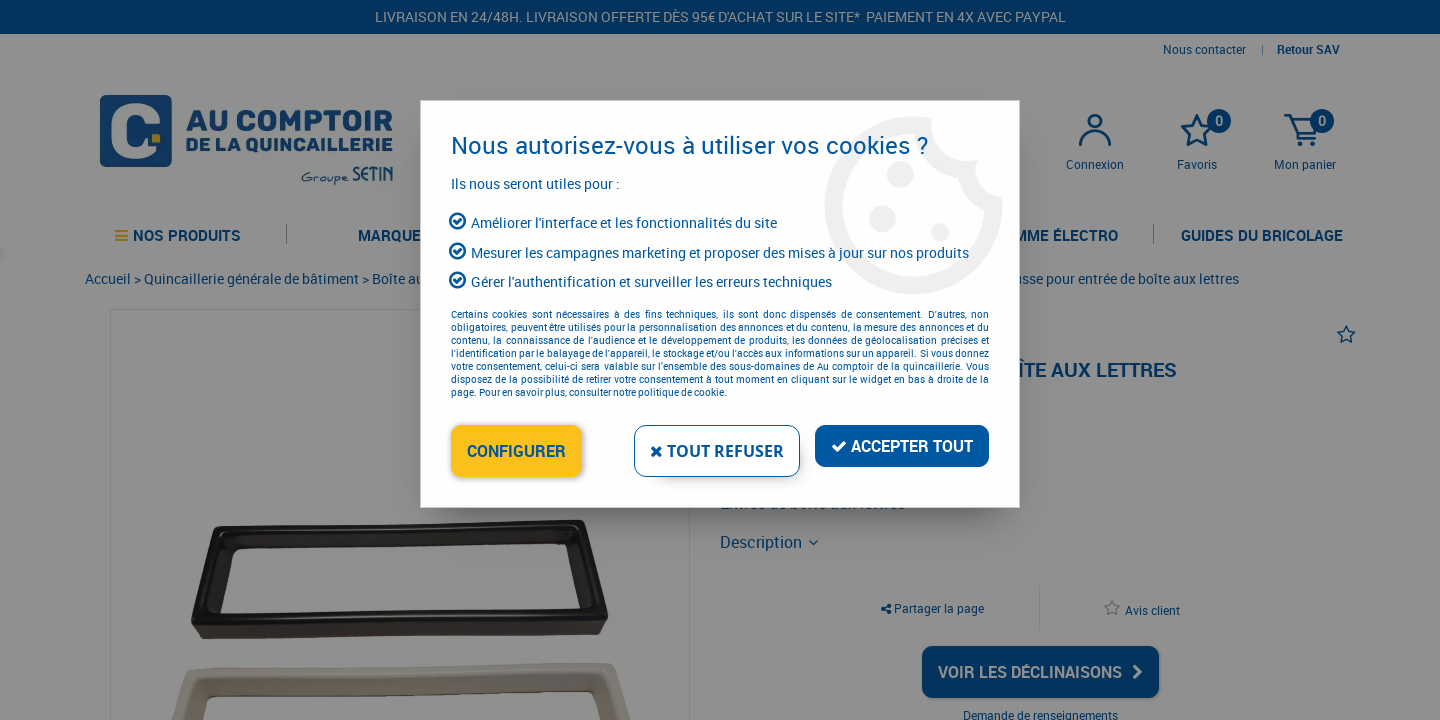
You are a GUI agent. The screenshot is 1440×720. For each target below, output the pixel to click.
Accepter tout (902, 446)
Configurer (516, 451)
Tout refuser (717, 451)
